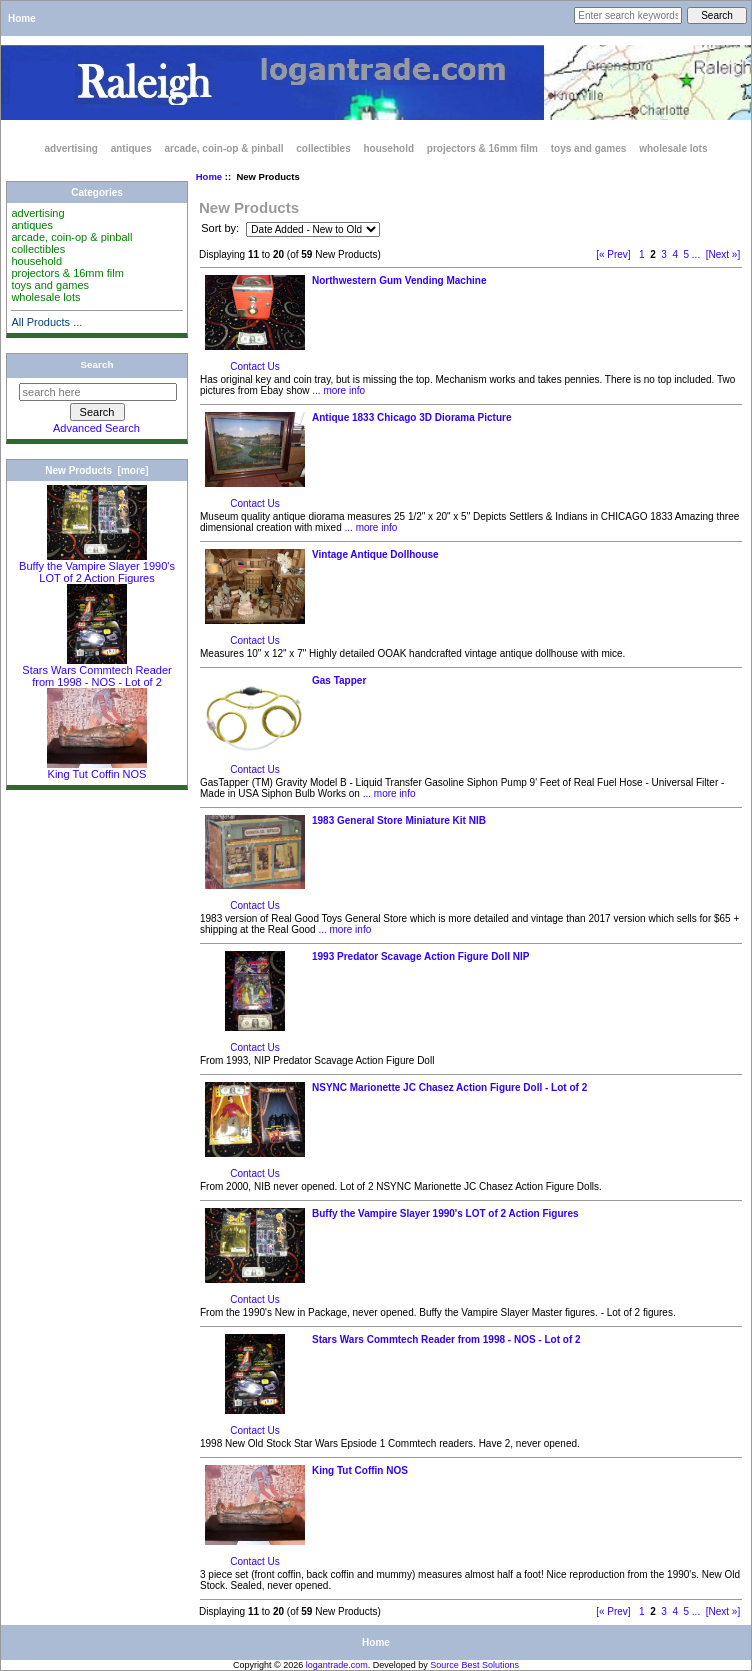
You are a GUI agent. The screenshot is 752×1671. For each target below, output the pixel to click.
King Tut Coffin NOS (97, 769)
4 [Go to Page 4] (675, 254)
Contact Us (254, 366)
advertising (71, 148)
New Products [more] (96, 470)
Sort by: (221, 229)
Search (97, 364)
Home (22, 18)
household (388, 148)
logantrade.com (337, 1665)
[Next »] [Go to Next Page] (723, 254)
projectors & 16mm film (482, 148)
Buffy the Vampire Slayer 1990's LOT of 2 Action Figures (97, 567)
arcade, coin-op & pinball (224, 148)
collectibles (323, 148)
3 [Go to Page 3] (664, 254)
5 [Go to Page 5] (687, 254)
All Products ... (46, 322)
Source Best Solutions (474, 1665)
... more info (338, 390)
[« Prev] (613, 254)
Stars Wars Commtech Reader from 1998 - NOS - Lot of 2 (96, 671)
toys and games (589, 148)
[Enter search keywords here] (628, 15)
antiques (131, 148)
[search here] (98, 392)
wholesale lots (673, 148)
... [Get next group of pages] (696, 254)
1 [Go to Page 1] (642, 254)
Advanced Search (96, 428)
